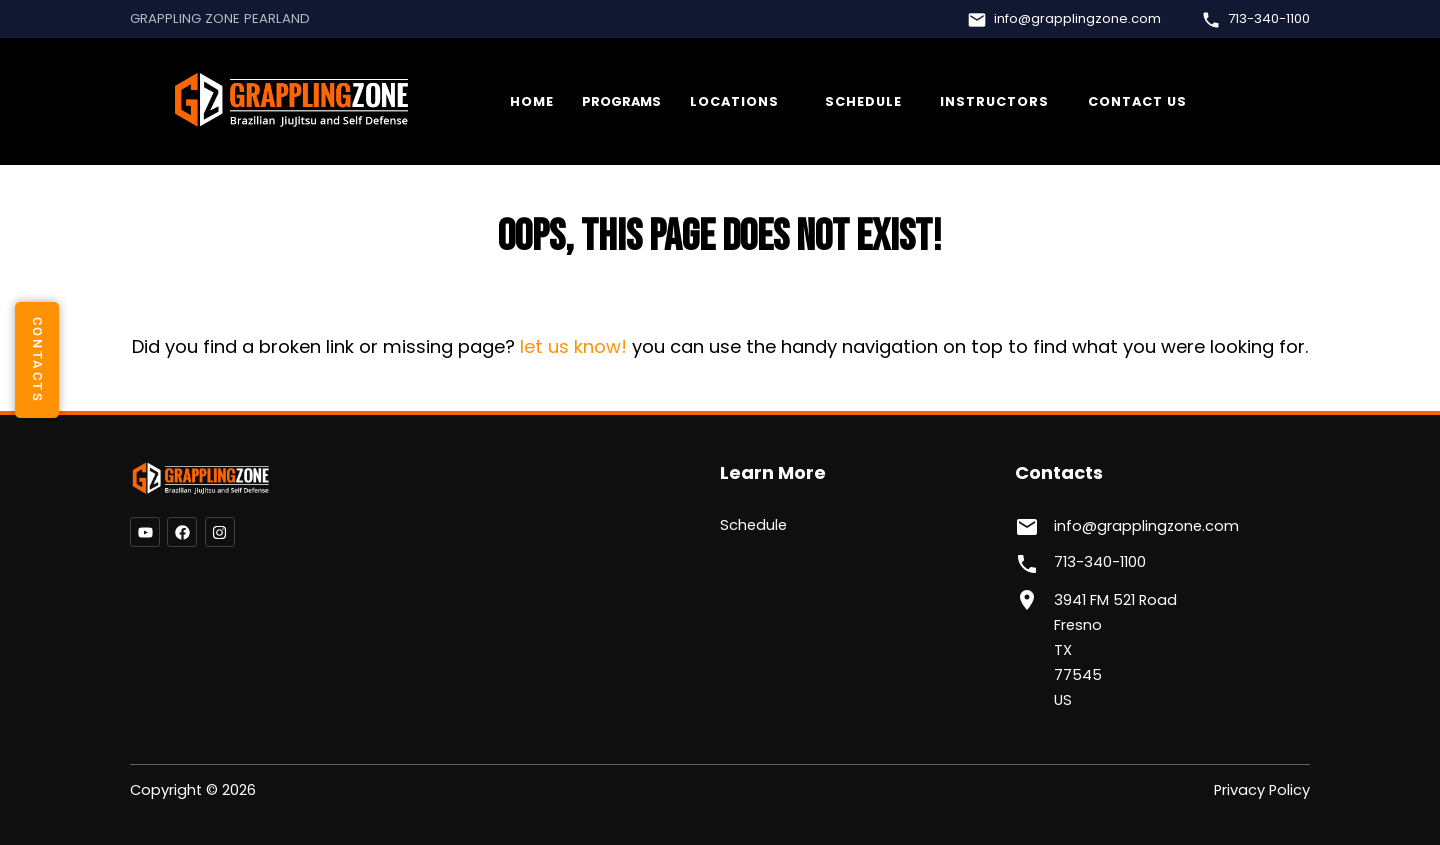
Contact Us (1137, 101)
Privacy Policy (1262, 790)
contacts (37, 359)
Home (532, 101)
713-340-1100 (1269, 19)
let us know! (573, 346)
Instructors (994, 101)
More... (738, 102)
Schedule (863, 101)
